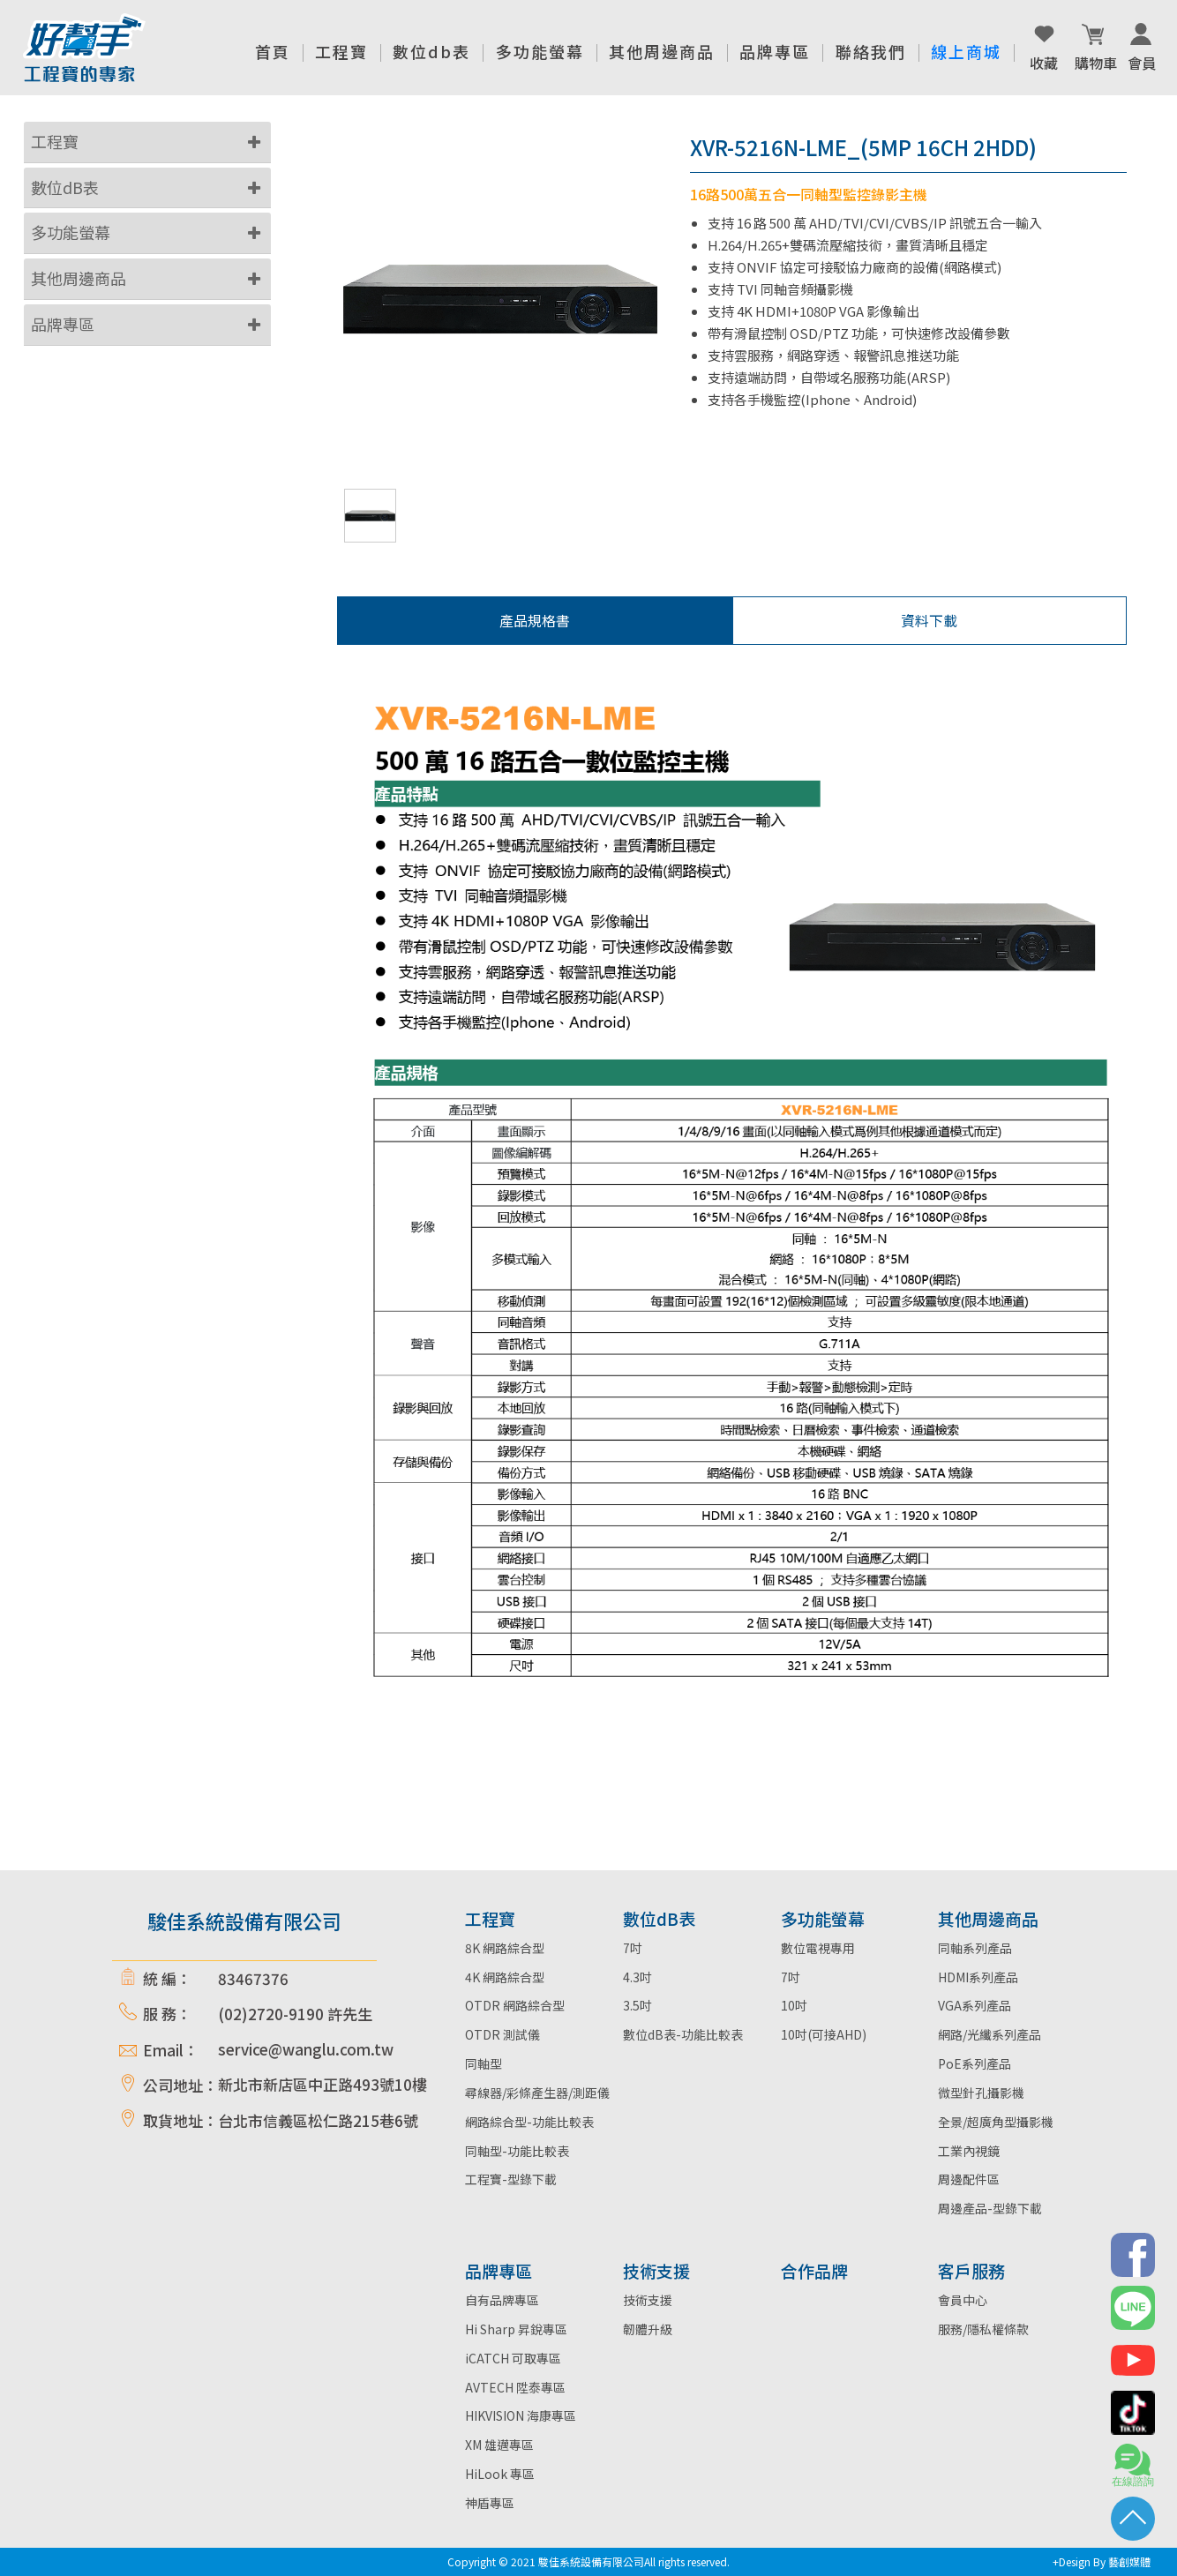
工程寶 (55, 141)
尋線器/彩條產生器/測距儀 (537, 2092)
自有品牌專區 (502, 2300)
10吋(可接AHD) (823, 2034)
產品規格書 (534, 620)
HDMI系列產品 (978, 1977)
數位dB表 (65, 187)
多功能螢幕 (70, 232)
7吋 (632, 1948)
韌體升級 (647, 2329)
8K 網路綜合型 (504, 1948)
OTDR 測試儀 (502, 2034)
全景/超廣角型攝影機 (995, 2121)
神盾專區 (489, 2503)
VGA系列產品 (974, 2005)
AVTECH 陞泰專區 (515, 2387)
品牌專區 (62, 323)
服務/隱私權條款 (983, 2329)
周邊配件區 (969, 2179)
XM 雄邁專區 (499, 2444)
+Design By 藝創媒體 (1102, 2561)
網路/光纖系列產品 (989, 2034)
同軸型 (483, 2063)
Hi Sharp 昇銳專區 (516, 2329)
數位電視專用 (818, 1948)
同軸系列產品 (975, 1948)
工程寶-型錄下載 (511, 2179)
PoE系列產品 (974, 2063)
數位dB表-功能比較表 (683, 2034)
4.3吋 (637, 1977)
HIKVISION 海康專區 (520, 2415)
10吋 (794, 2005)
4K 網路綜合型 (504, 1977)
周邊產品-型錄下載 (990, 2208)
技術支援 (647, 2300)
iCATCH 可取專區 (513, 2358)
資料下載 (929, 620)
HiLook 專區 (500, 2473)
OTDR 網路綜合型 (515, 2005)
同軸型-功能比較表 (517, 2151)
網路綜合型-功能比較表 (529, 2121)
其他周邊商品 (78, 277)
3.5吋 (637, 2005)
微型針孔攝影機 (981, 2092)
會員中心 (962, 2300)
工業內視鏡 (969, 2151)
